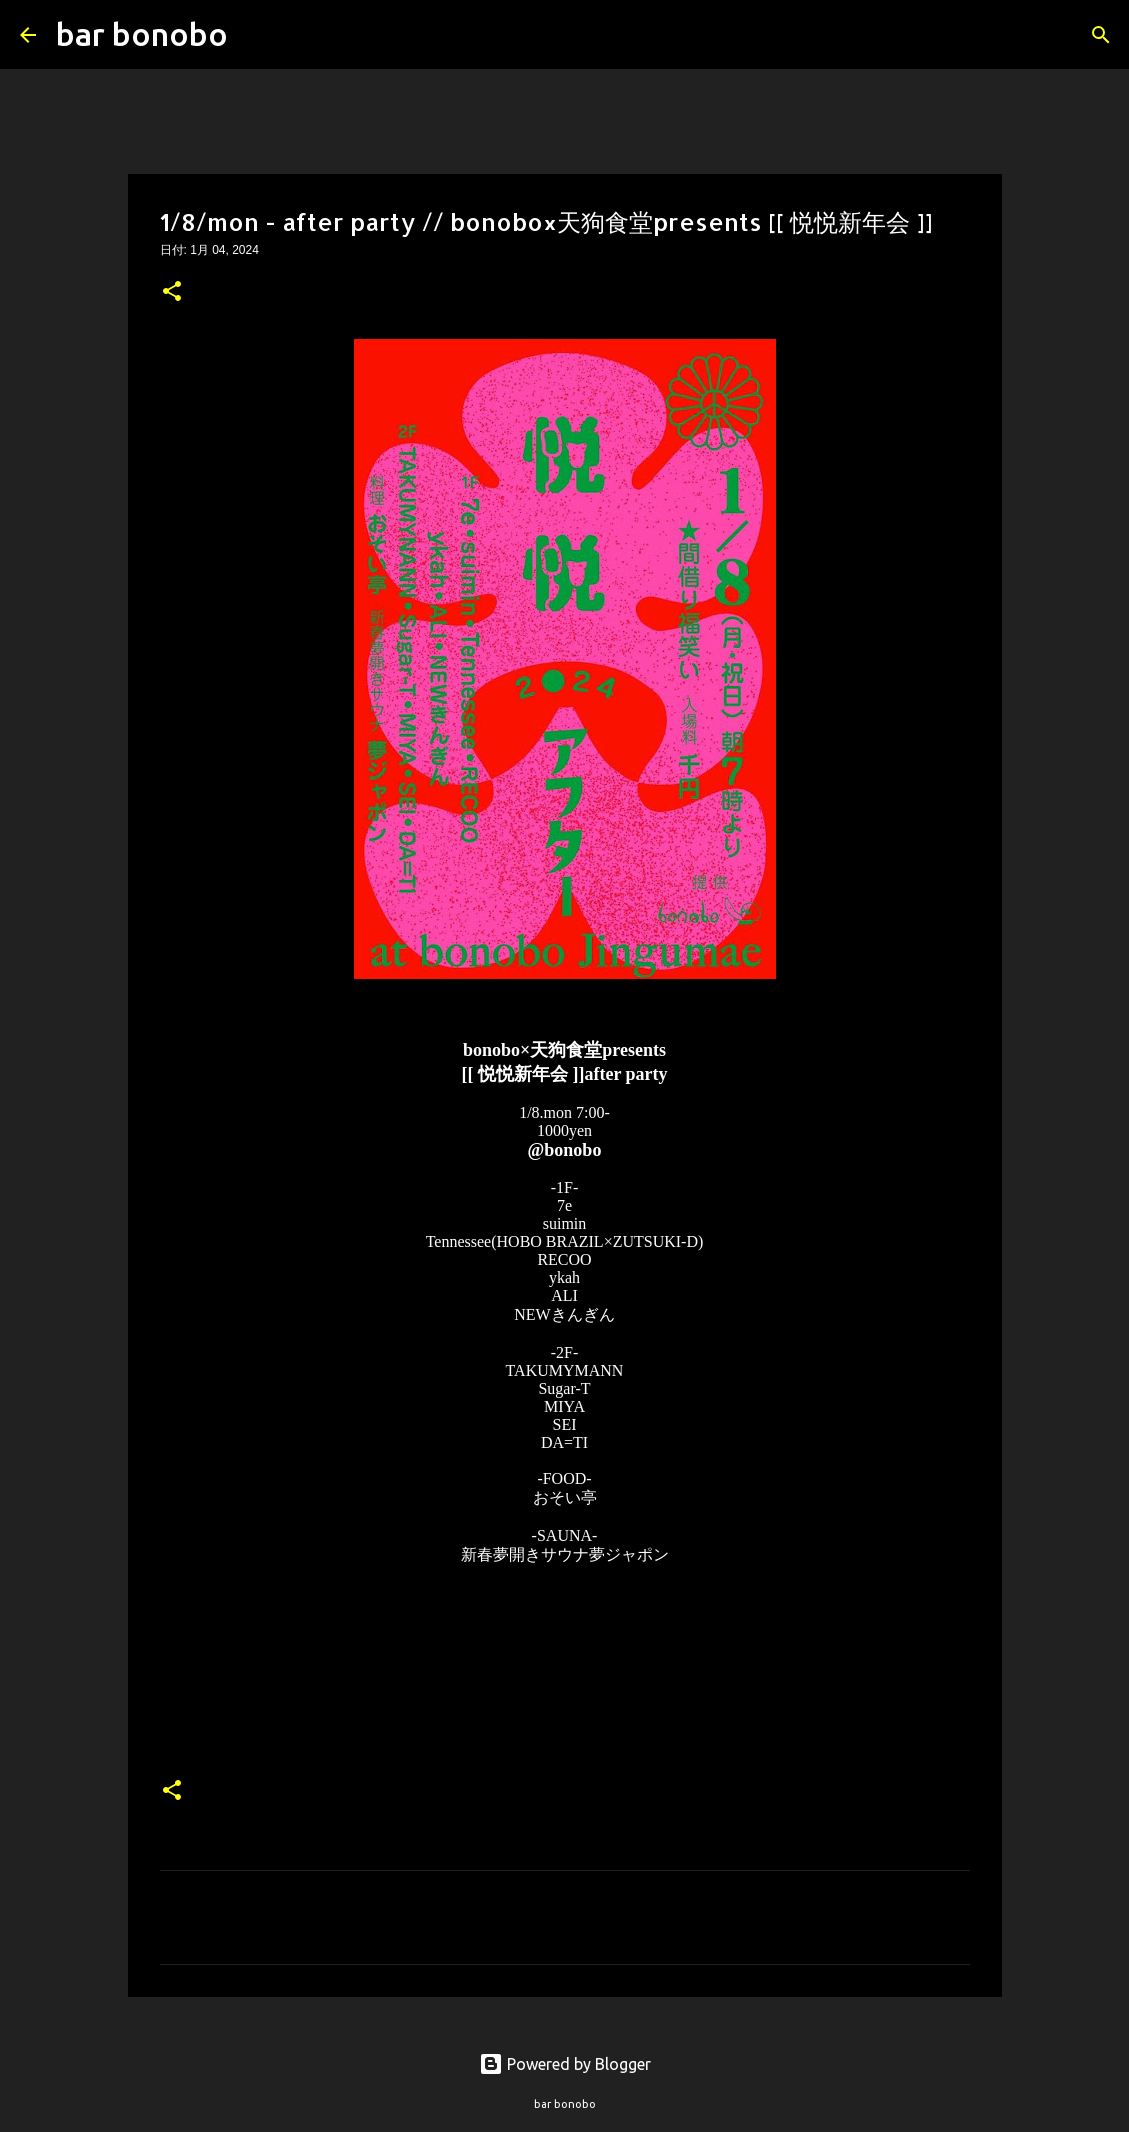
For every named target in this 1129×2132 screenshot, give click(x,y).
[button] (172, 293)
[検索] (256, 35)
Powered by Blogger (565, 2064)
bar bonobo (142, 34)
